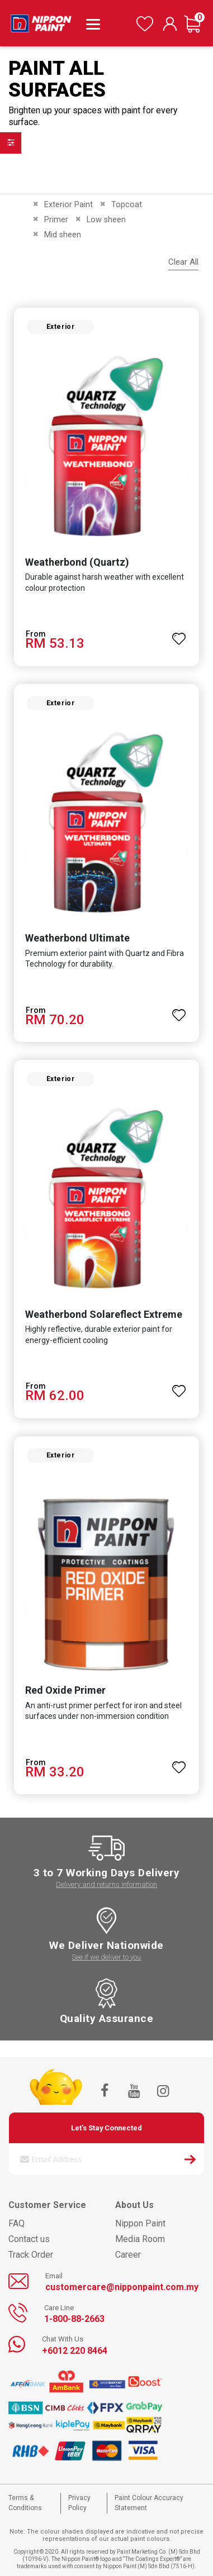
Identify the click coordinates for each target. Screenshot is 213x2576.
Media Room (140, 2239)
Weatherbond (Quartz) (77, 562)
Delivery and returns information (106, 1884)
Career (128, 2254)
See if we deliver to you (106, 1957)
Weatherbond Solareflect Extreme (103, 1314)
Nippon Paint (140, 2223)
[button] (179, 634)
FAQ (16, 2223)
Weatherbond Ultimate (77, 938)
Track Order (30, 2254)
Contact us (29, 2239)
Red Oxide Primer (65, 1690)
